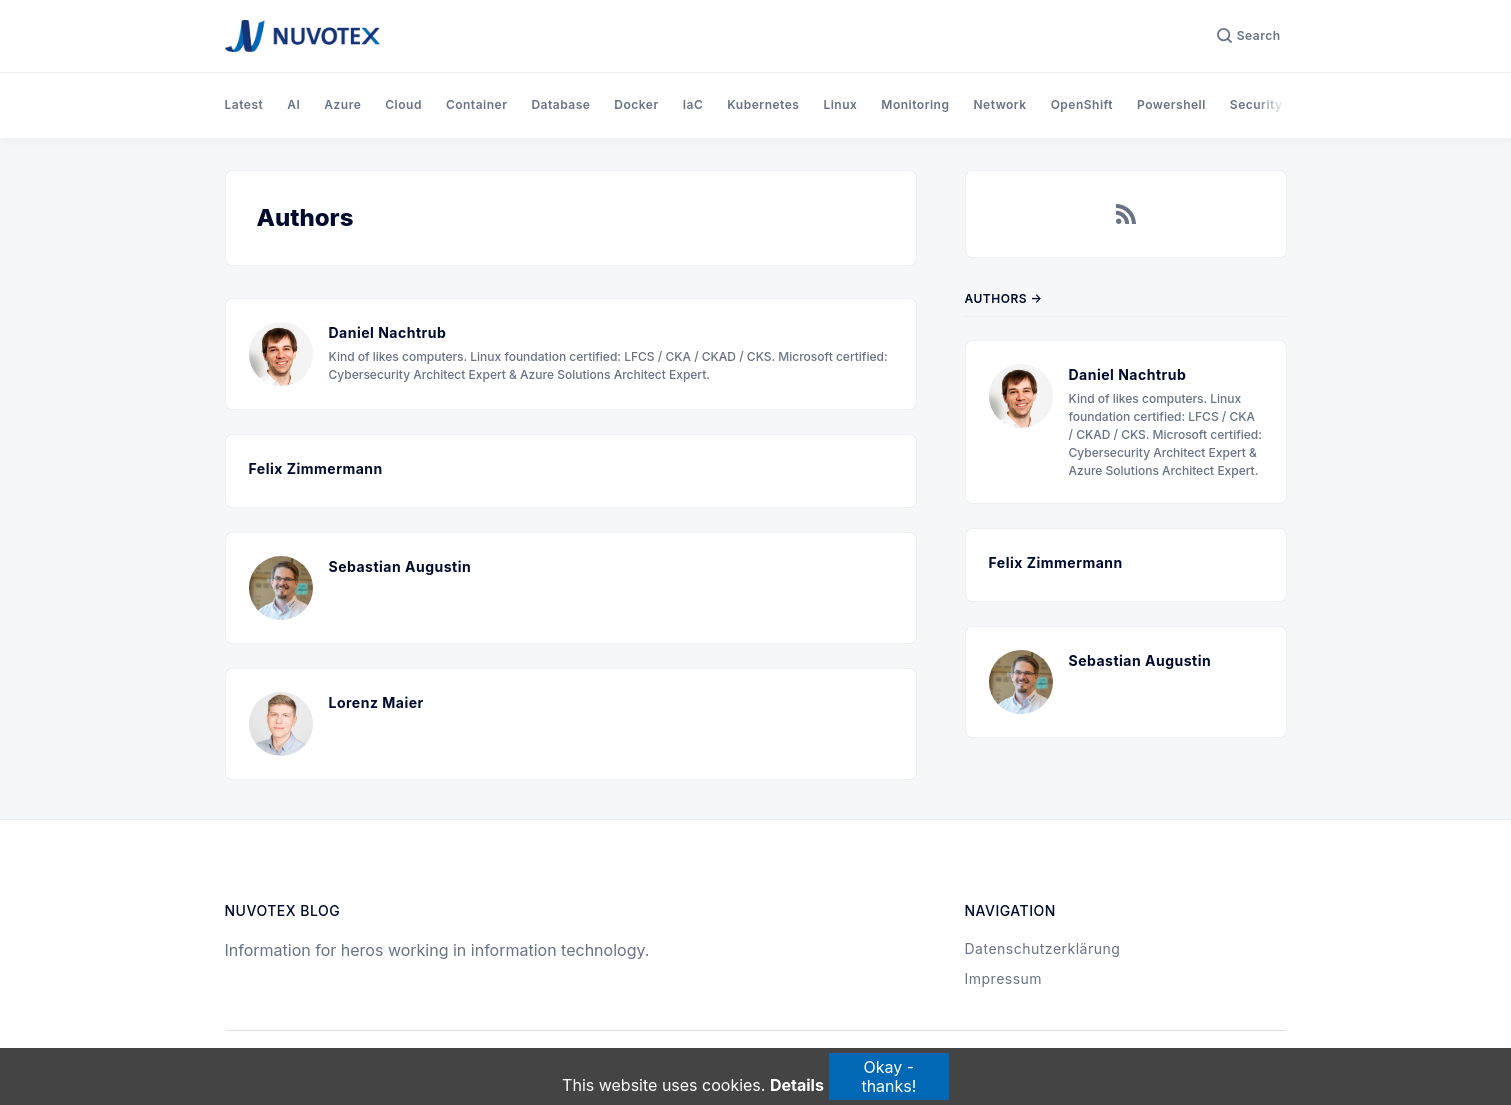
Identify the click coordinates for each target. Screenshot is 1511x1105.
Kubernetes (763, 104)
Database (560, 104)
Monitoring (915, 104)
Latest (244, 104)
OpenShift (1082, 104)
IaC (693, 104)
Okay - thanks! (888, 1076)
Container (477, 104)
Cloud (403, 104)
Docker (636, 104)
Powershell (1171, 104)
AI (293, 104)
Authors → (1004, 298)
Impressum (1004, 978)
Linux (840, 104)
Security (1256, 104)
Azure (342, 104)
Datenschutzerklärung (1043, 948)
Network (999, 104)
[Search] (1249, 36)
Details (797, 1086)
